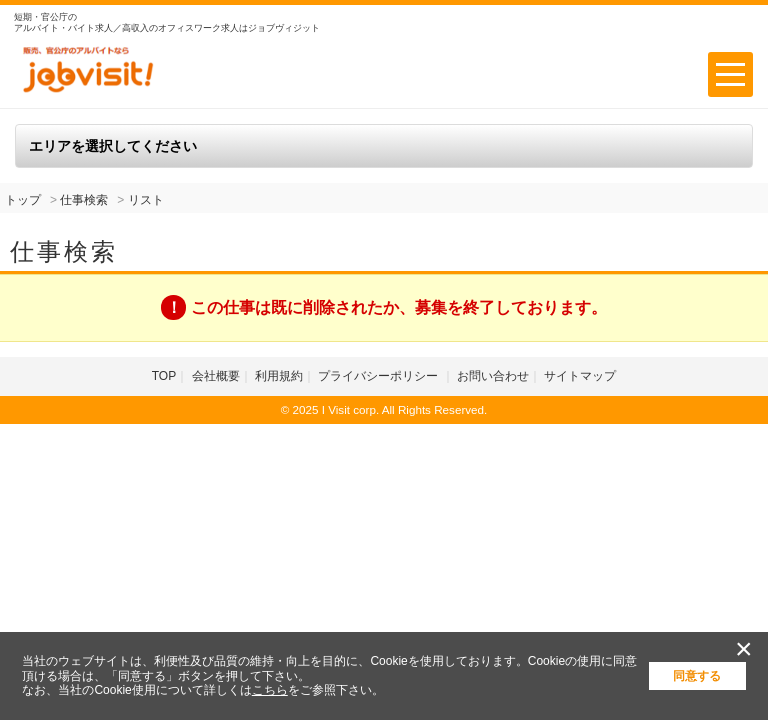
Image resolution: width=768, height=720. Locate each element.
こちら (270, 690)
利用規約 (279, 376)
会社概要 (216, 376)
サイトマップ (580, 376)
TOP (164, 376)
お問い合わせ (493, 376)
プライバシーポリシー (379, 376)
